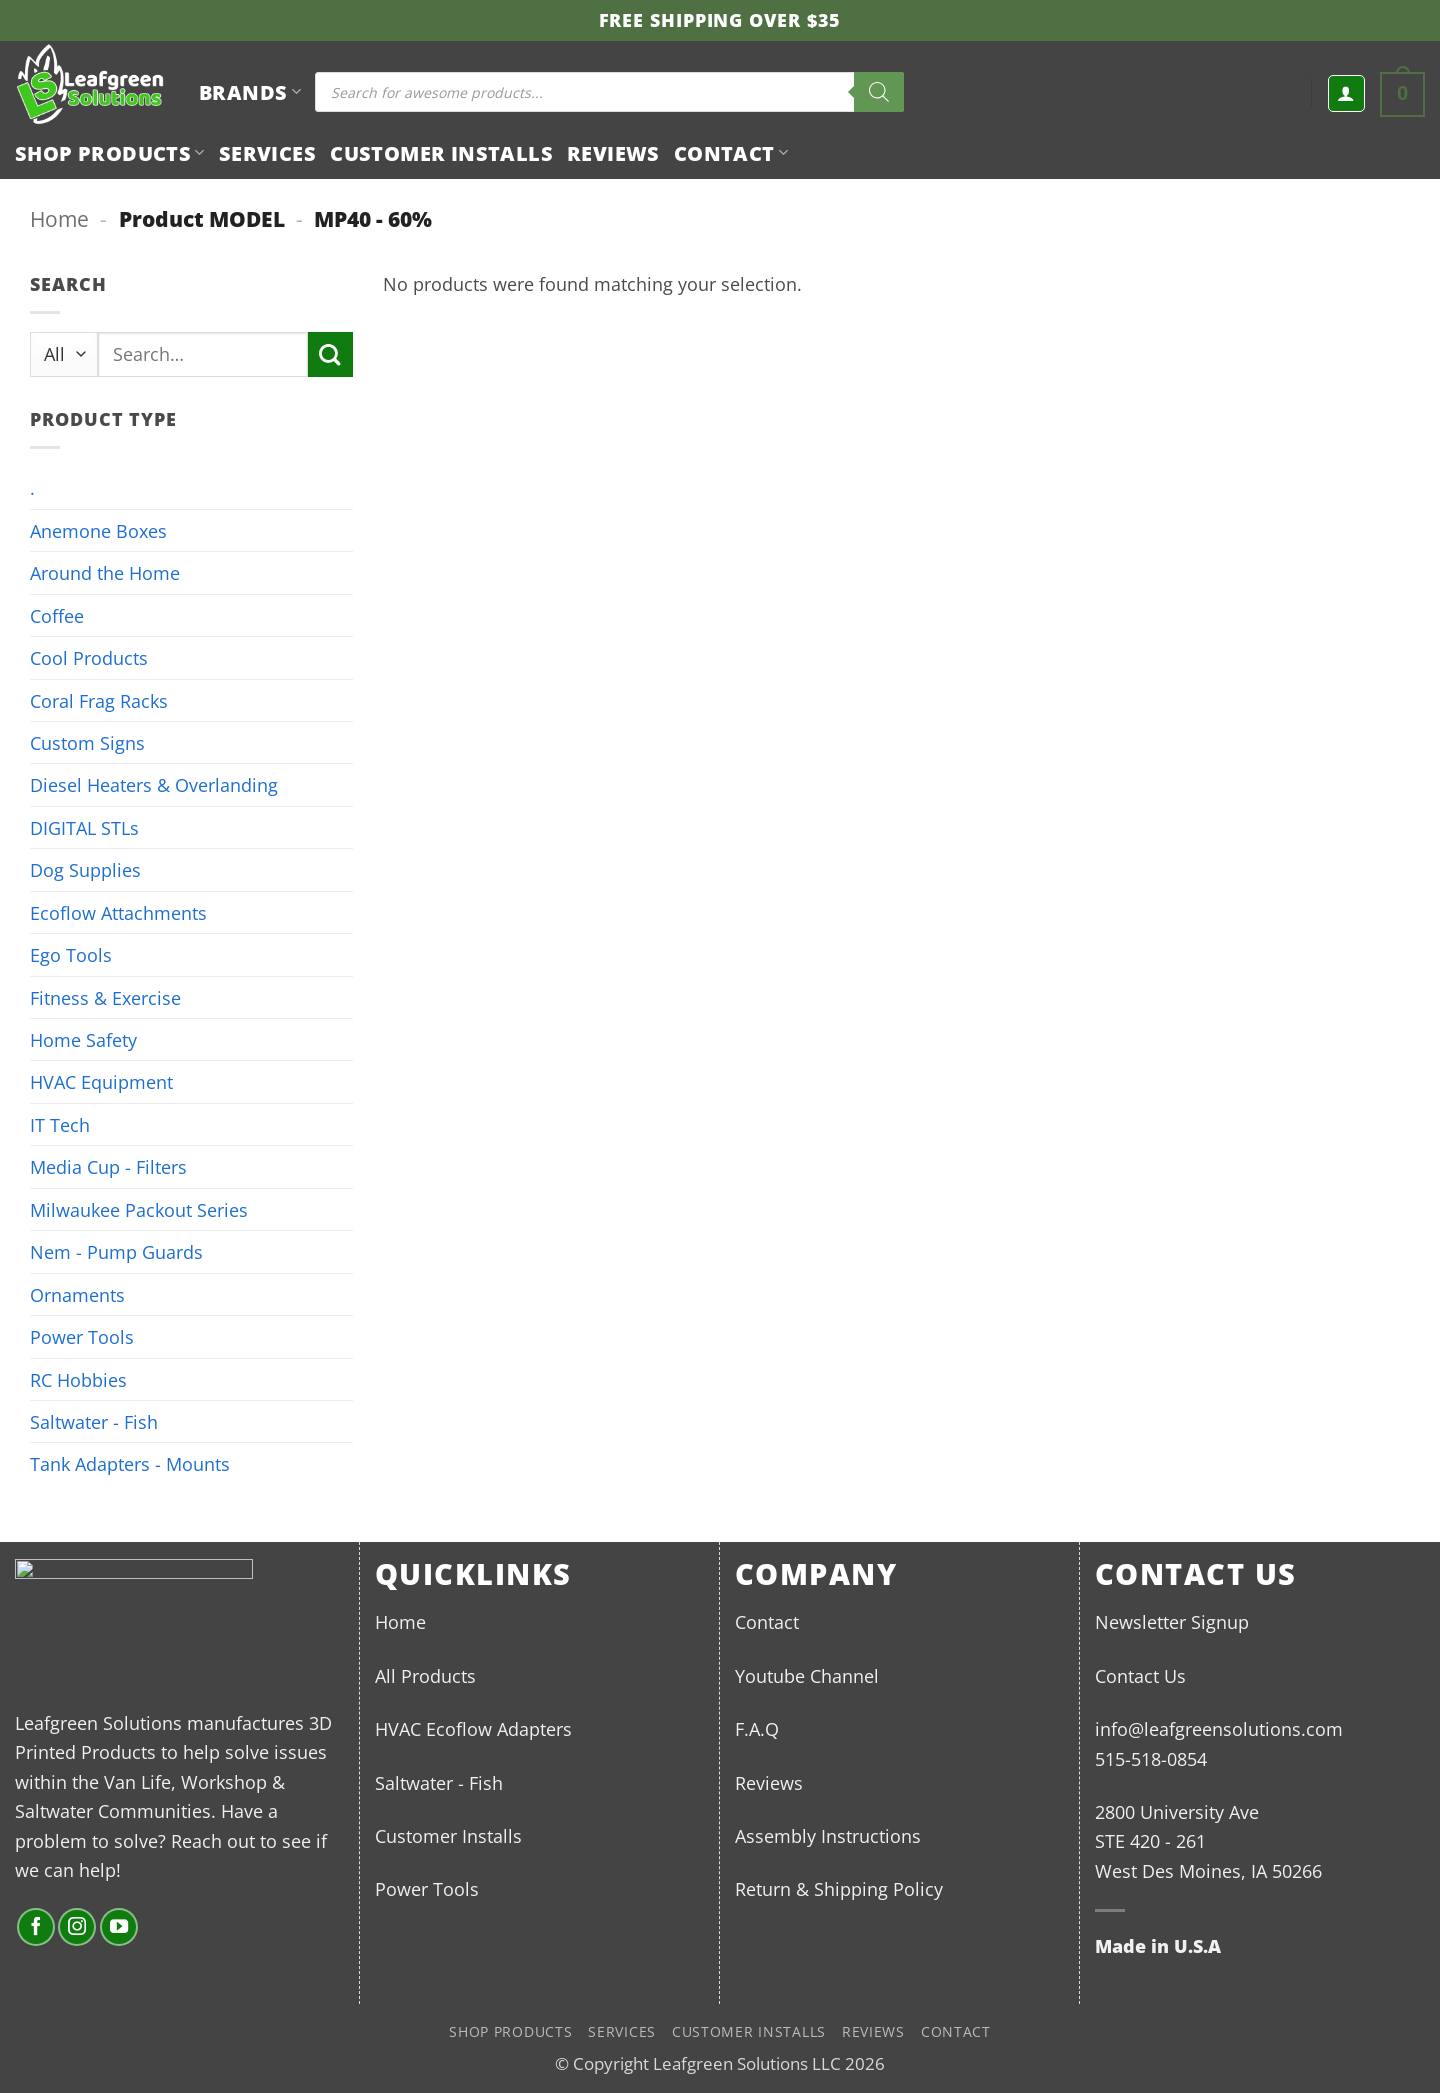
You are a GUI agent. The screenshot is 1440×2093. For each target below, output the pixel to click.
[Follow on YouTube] (119, 1927)
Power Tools (82, 1336)
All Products (425, 1675)
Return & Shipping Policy (839, 1888)
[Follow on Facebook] (36, 1927)
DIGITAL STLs (84, 827)
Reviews (613, 153)
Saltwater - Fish (94, 1421)
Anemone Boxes (98, 530)
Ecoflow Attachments (118, 912)
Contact (731, 153)
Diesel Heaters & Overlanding (154, 784)
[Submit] (330, 354)
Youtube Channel (807, 1675)
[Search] (879, 92)
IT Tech (60, 1124)
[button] (1346, 93)
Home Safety (83, 1039)
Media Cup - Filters (108, 1166)
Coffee (57, 615)
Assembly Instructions (828, 1835)
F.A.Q (757, 1728)
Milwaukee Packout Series (139, 1209)
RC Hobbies (78, 1379)
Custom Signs (87, 742)
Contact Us (1140, 1675)
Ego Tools (71, 954)
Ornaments (77, 1294)
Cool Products (89, 657)
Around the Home (105, 572)
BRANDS (250, 92)
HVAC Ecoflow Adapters (473, 1728)
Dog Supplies (85, 869)
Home (59, 218)
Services (267, 153)
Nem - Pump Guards (116, 1251)
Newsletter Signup (1172, 1621)
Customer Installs (441, 153)
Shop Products (110, 153)
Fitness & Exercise (105, 997)
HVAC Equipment (101, 1081)
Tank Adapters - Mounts (130, 1463)
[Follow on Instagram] (77, 1927)
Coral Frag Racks (99, 700)
